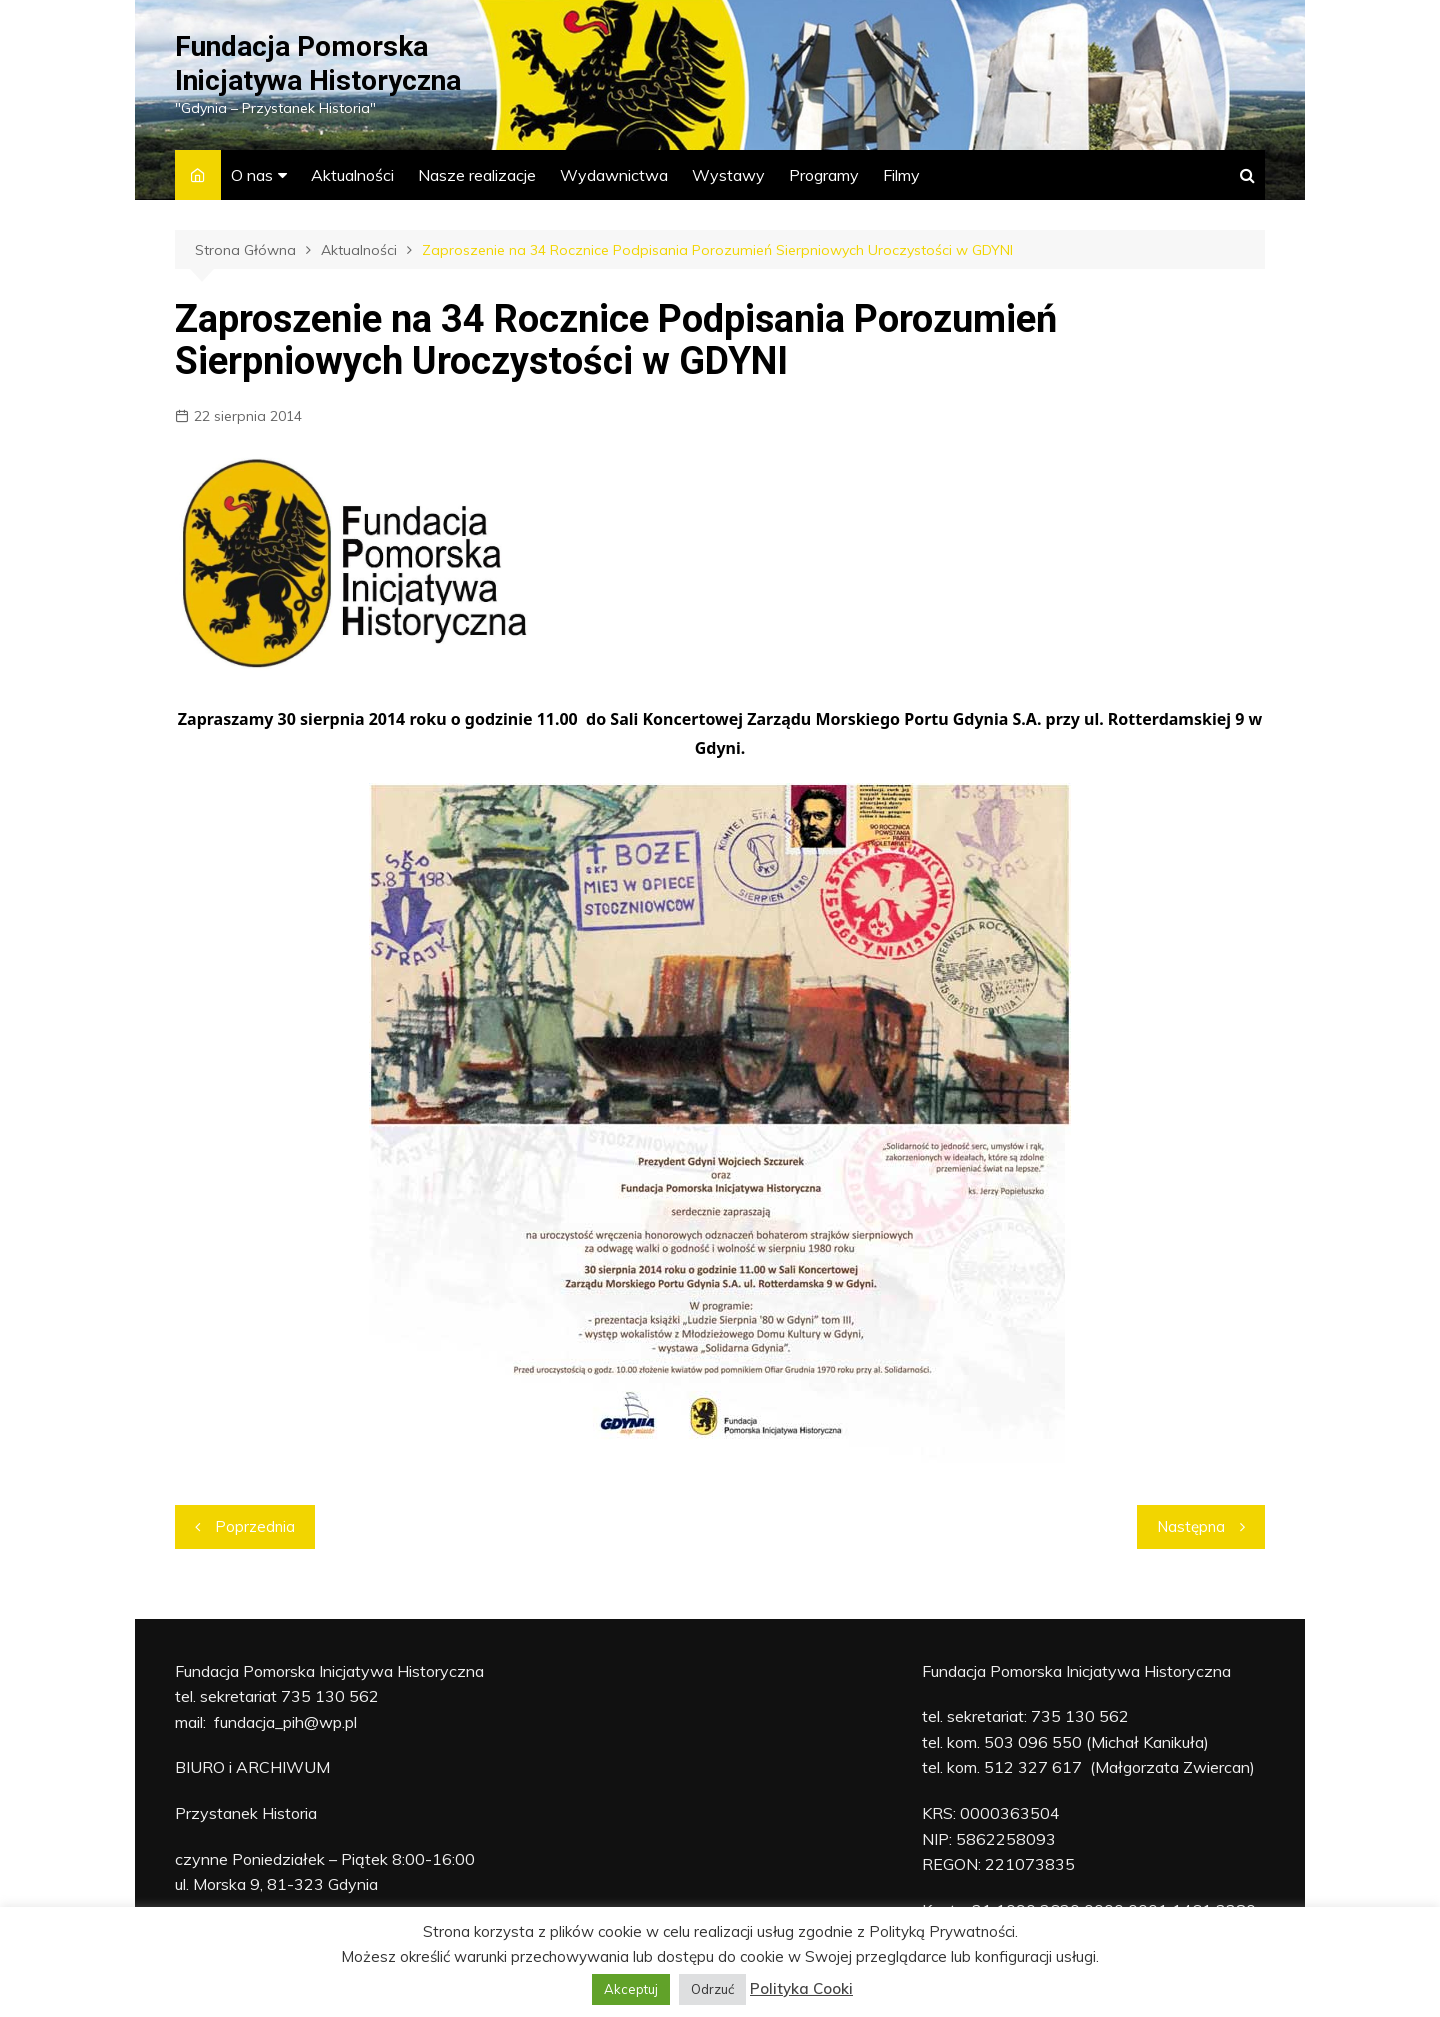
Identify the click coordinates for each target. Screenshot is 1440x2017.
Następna (1191, 1526)
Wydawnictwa (614, 175)
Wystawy (728, 175)
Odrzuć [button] (712, 1989)
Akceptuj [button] (631, 1989)
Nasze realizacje (477, 175)
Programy (824, 175)
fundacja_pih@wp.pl (285, 1722)
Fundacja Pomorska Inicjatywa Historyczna (318, 63)
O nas (252, 175)
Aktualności (352, 175)
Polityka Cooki (801, 1988)
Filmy (901, 175)
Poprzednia (255, 1526)
